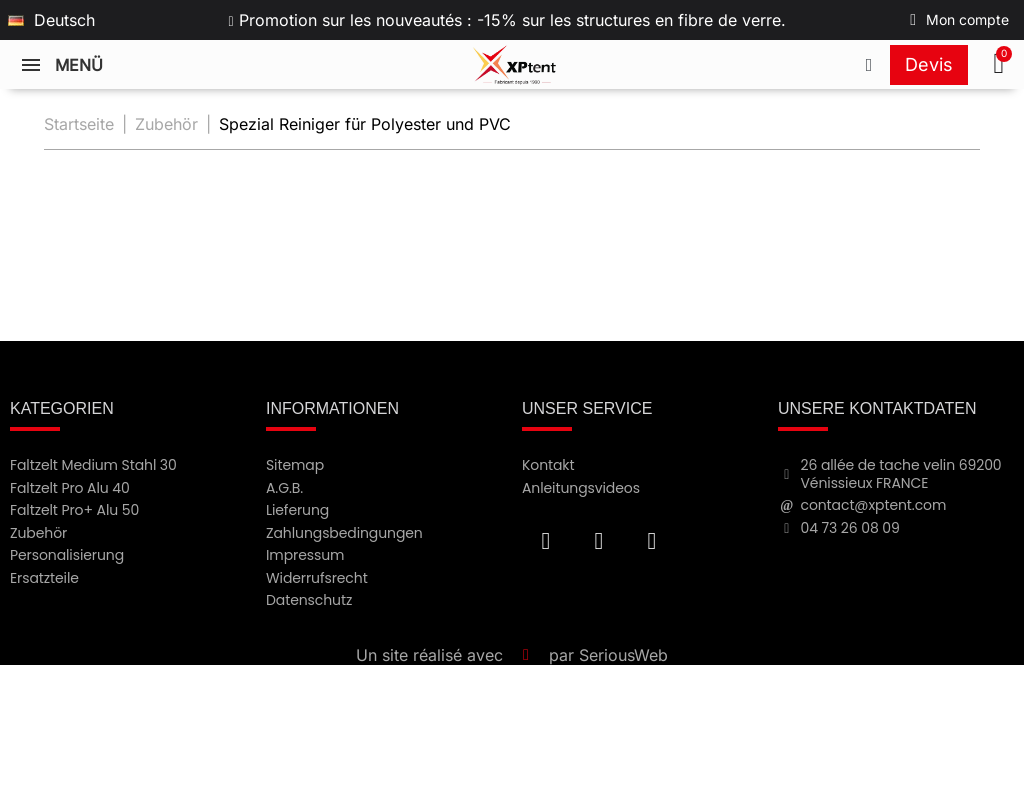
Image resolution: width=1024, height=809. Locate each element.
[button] (1001, 65)
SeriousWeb (623, 655)
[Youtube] (599, 541)
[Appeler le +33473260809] (869, 65)
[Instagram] (652, 541)
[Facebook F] (546, 541)
